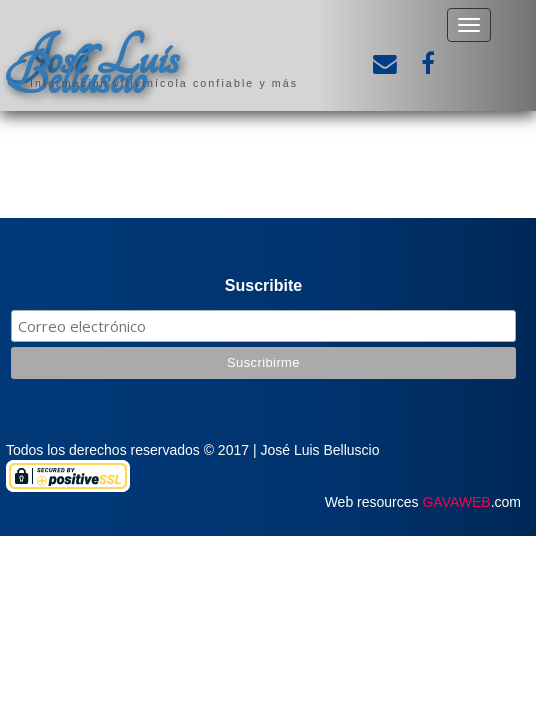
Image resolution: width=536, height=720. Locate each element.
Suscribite (263, 285)
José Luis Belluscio (92, 67)
